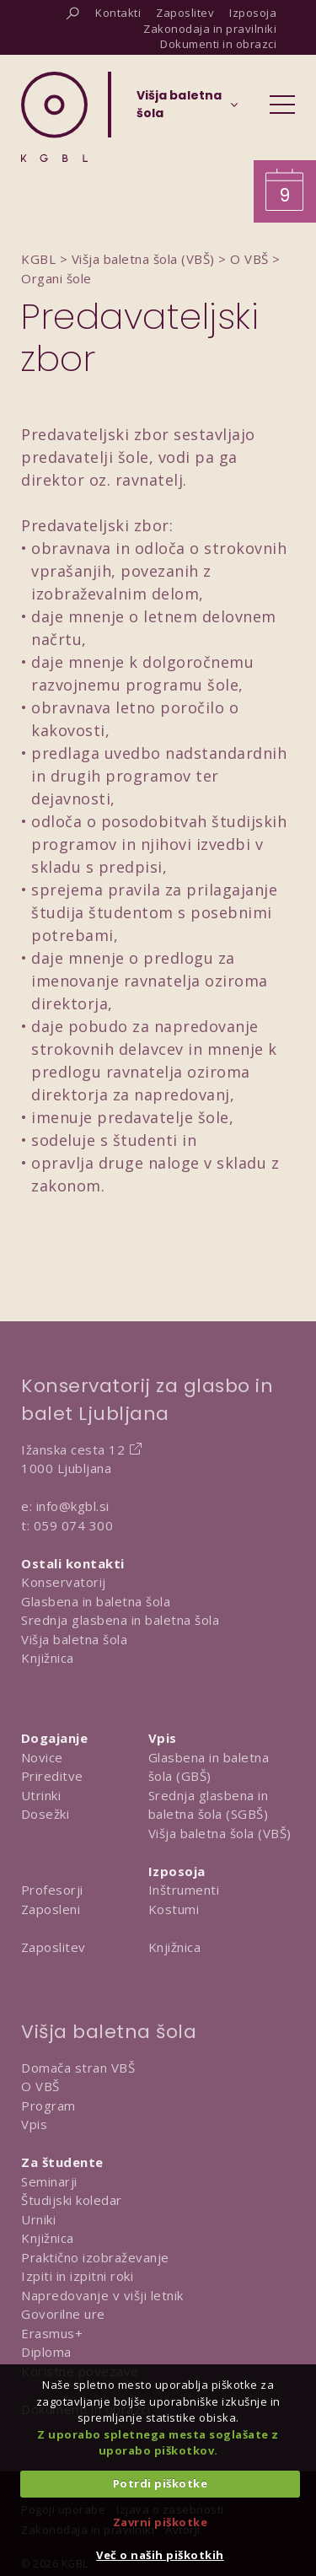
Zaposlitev (53, 1947)
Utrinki (41, 1795)
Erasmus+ (52, 2333)
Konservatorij (63, 1581)
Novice (42, 1757)
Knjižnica (47, 1657)
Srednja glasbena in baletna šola (120, 1619)
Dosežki (45, 1813)
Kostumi (174, 1909)
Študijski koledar (71, 2199)
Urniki (38, 2219)
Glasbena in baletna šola (95, 1601)
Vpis (34, 2124)
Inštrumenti (184, 1889)
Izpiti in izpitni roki (77, 2275)
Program (48, 2105)
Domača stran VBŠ (78, 2067)
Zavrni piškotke (160, 2522)
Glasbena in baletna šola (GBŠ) (209, 1767)
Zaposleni (51, 1909)
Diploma (46, 2351)
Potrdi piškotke (160, 2483)
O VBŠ (40, 2086)
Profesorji (52, 1889)
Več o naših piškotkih (160, 2555)
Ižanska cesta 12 (73, 1449)
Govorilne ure (63, 2313)
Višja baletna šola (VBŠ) (220, 1833)
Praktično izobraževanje (95, 2257)
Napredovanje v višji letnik (102, 2295)
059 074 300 (74, 1525)
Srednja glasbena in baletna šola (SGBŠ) (208, 1805)
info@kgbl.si (73, 1506)
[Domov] (54, 117)
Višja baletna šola (74, 1639)
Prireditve (52, 1775)
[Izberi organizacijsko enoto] (179, 109)
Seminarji (49, 2181)
